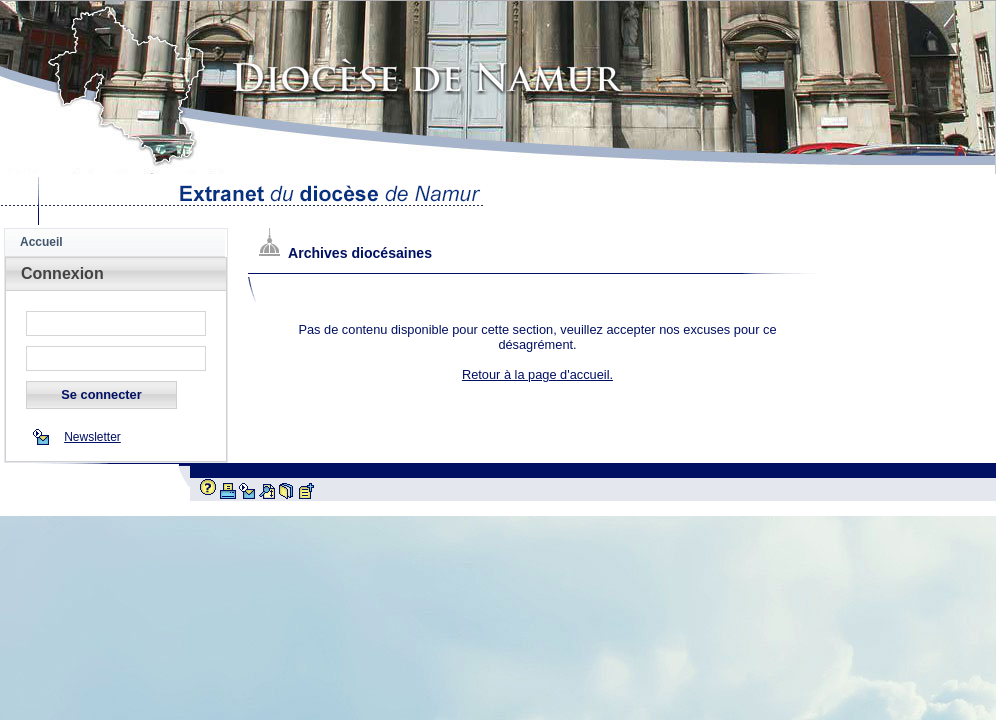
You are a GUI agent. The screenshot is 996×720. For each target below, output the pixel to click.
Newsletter (92, 437)
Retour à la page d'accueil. (537, 374)
